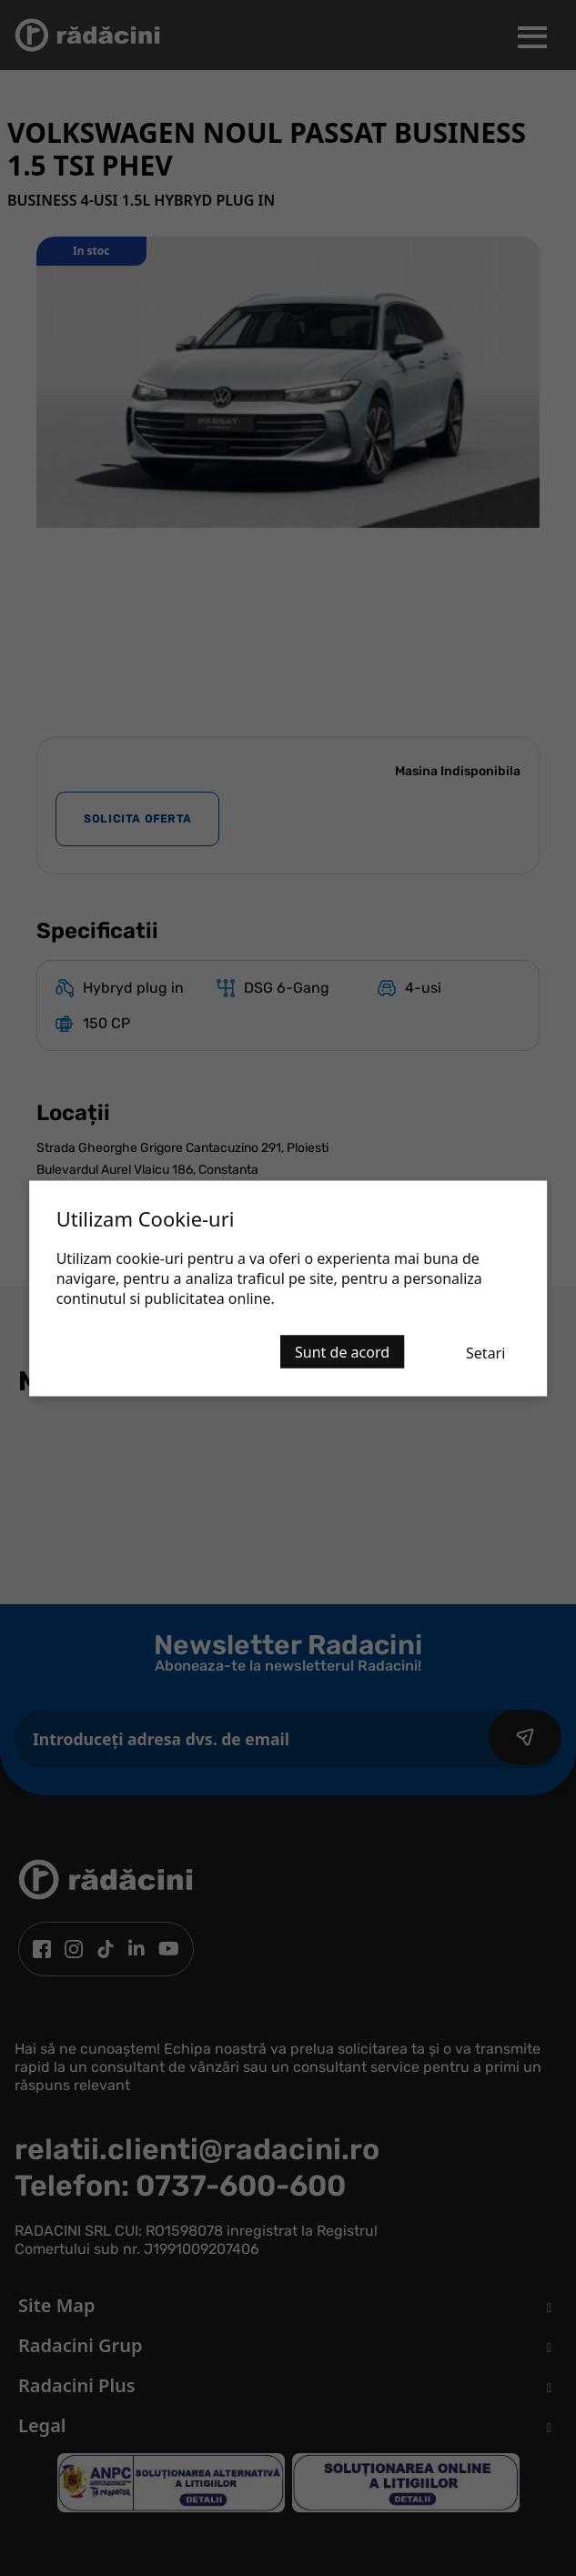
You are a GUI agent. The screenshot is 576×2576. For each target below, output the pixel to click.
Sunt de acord (342, 1351)
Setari (485, 1352)
